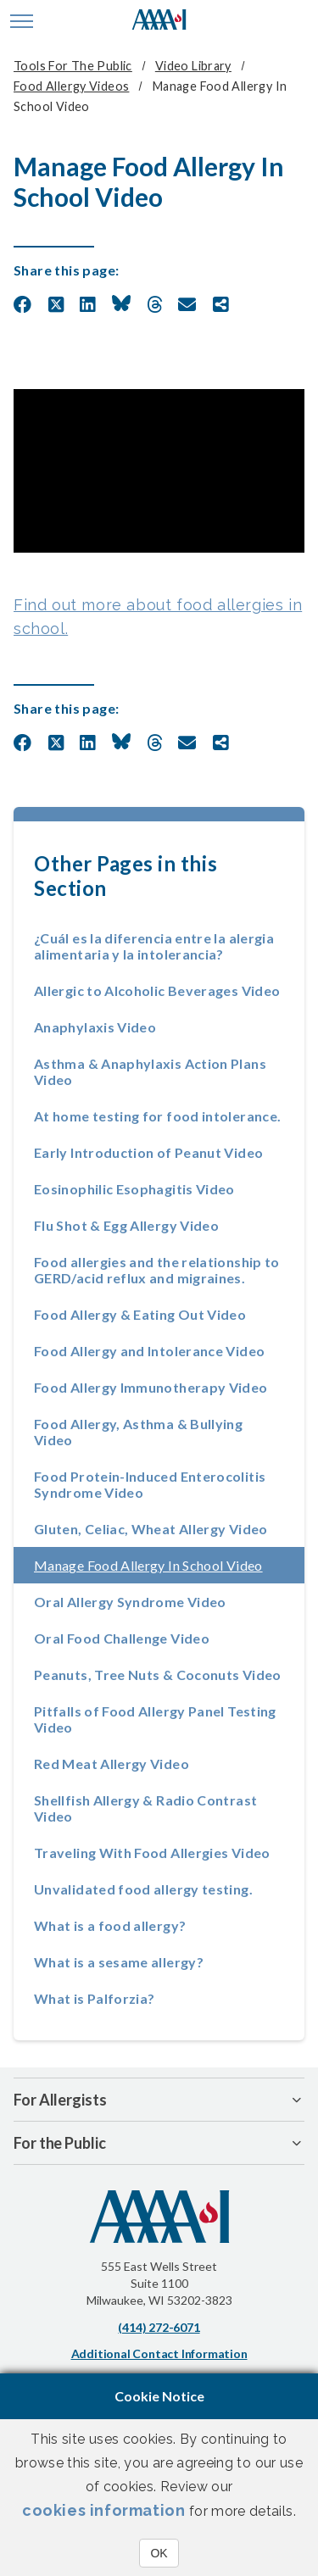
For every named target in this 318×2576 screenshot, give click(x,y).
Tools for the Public (73, 65)
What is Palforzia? (94, 1998)
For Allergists (60, 2099)
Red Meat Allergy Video (111, 1763)
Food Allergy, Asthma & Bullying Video (138, 1432)
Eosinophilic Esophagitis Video (134, 1189)
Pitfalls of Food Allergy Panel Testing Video (155, 1719)
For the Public (60, 2143)
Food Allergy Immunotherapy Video (151, 1387)
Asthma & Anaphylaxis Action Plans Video (150, 1071)
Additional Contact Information (159, 2353)
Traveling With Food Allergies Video (152, 1852)
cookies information (103, 2510)
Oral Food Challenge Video (121, 1638)
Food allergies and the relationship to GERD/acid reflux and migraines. (157, 1270)
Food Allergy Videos (71, 86)
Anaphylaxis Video (95, 1027)
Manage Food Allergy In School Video (169, 1565)
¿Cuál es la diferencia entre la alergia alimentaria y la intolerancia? (154, 946)
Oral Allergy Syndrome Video (130, 1602)
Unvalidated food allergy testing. (143, 1889)
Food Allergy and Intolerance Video (149, 1351)
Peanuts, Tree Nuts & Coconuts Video (158, 1674)
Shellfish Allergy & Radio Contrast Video (145, 1808)
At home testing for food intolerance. (157, 1116)
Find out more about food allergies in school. (158, 616)
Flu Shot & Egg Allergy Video (126, 1225)
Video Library (193, 65)
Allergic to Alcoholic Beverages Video (157, 990)
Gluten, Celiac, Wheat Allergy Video (151, 1529)
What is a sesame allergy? (119, 1962)
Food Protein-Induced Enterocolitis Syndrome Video (149, 1484)
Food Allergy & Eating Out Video (140, 1314)
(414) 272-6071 (158, 2327)
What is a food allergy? (110, 1925)
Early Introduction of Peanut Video (148, 1152)
